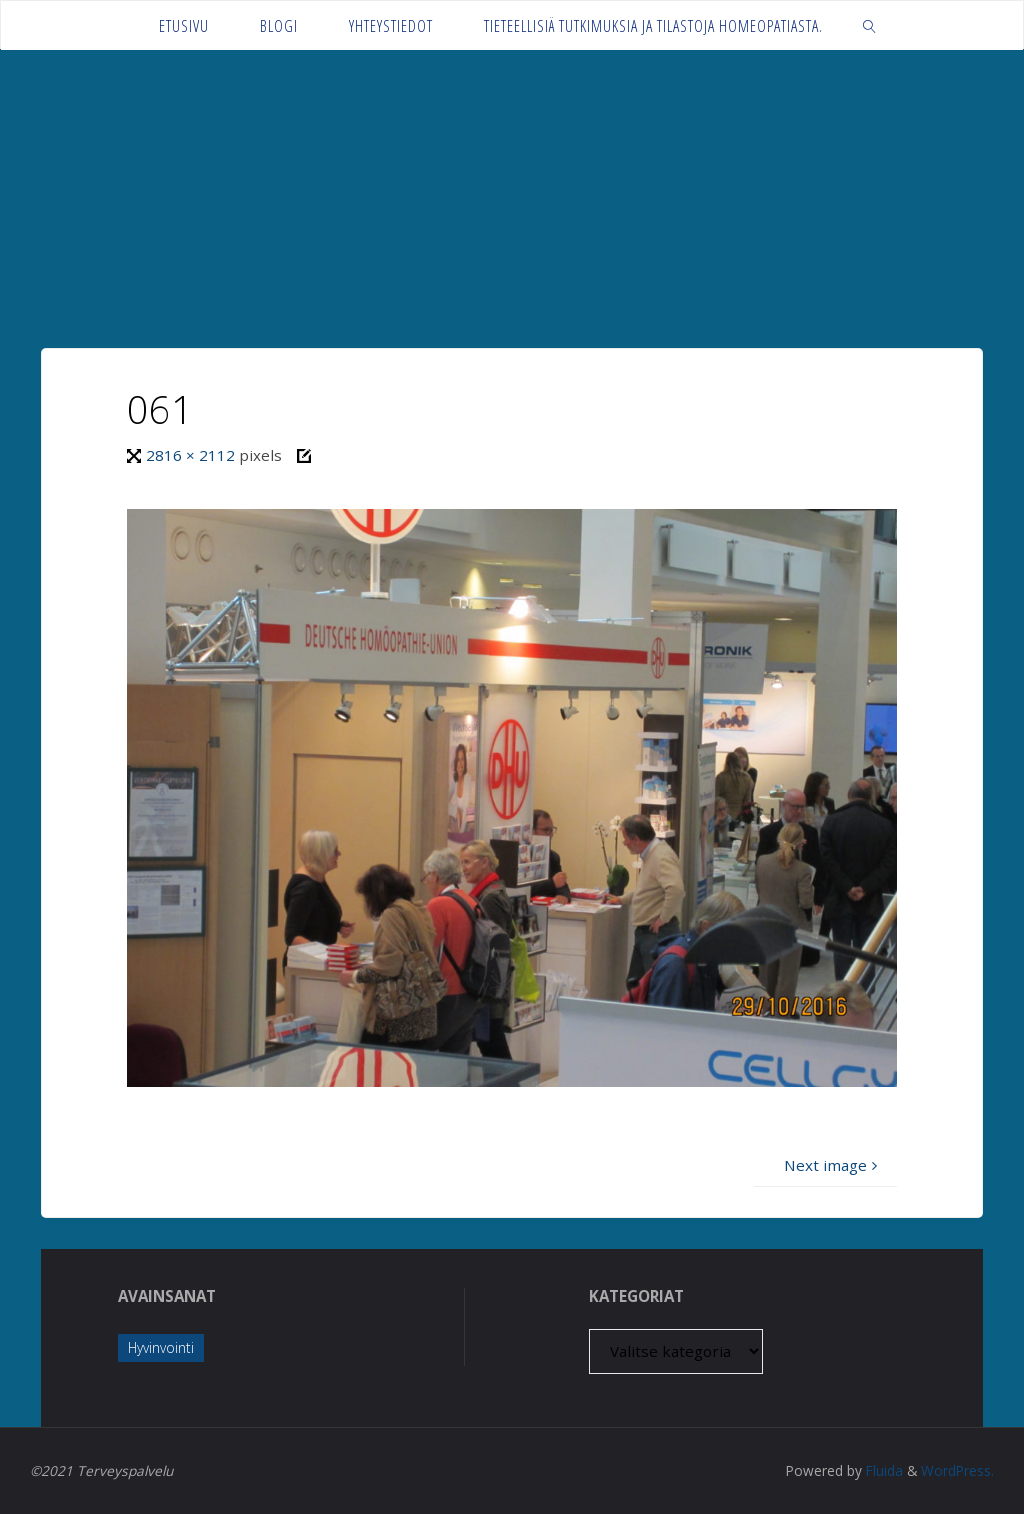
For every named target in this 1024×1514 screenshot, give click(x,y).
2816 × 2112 (192, 455)
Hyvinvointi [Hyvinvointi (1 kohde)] (161, 1347)
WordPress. (957, 1470)
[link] (869, 25)
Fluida (882, 1470)
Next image (833, 1165)
